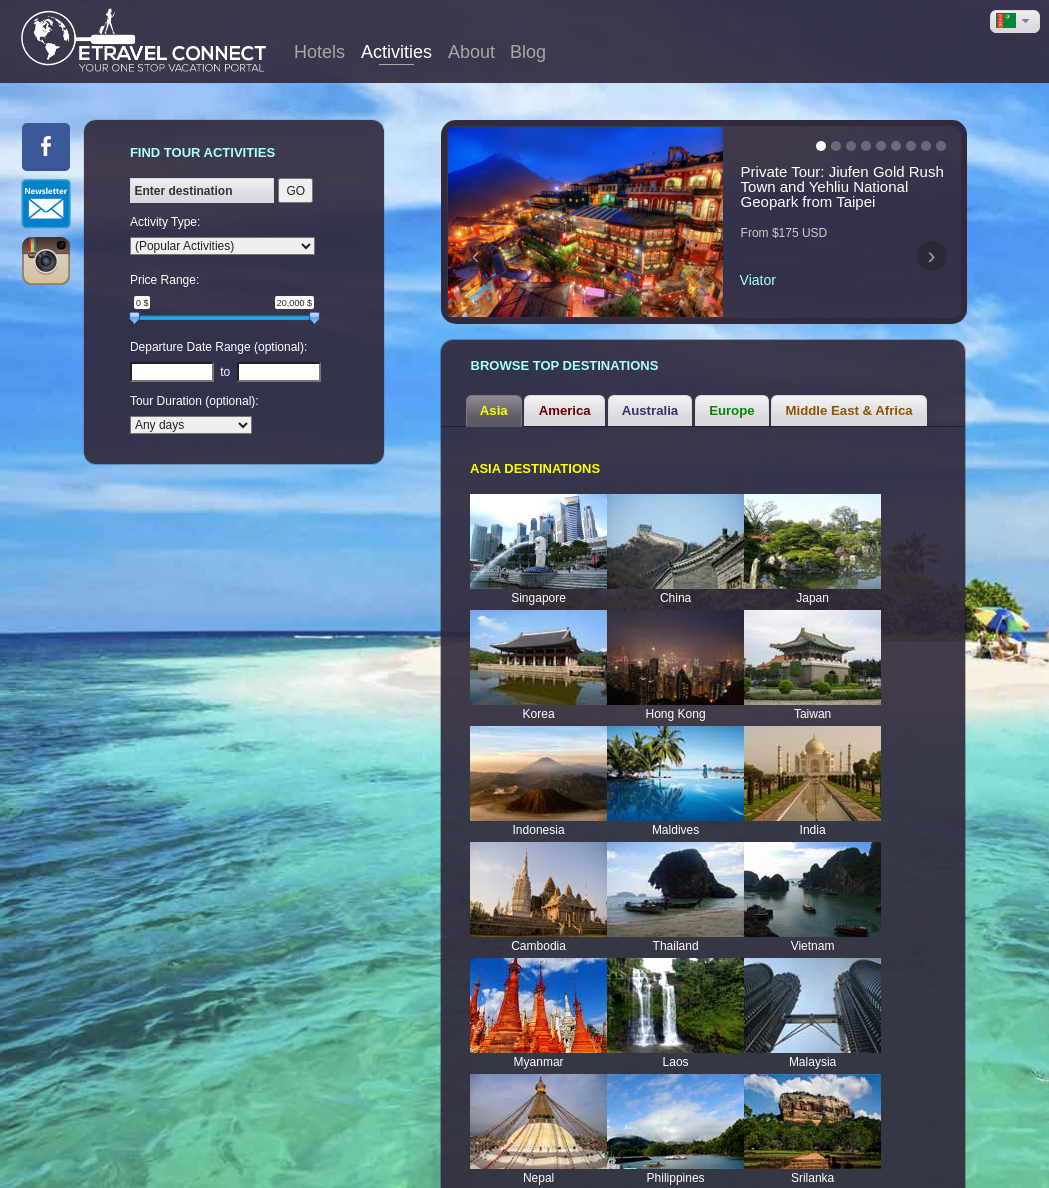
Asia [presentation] (494, 398)
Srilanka (812, 1166)
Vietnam (813, 934)
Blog (528, 52)
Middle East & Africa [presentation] (849, 398)
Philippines (676, 1166)
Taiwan (812, 702)
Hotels (319, 52)
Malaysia (812, 1050)
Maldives (675, 818)
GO (295, 191)
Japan (812, 586)
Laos (676, 1050)
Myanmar (539, 1050)
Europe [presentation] (731, 398)
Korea (539, 702)
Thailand (676, 934)
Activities (396, 52)
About (471, 52)
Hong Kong (676, 702)
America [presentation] (565, 398)
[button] (1015, 21)
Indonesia (539, 818)
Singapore (538, 586)
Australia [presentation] (650, 398)
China (675, 586)
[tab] (494, 398)
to (225, 372)
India (813, 818)
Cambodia (538, 934)
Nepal (538, 1166)
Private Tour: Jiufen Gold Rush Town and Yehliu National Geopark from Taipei (842, 186)
